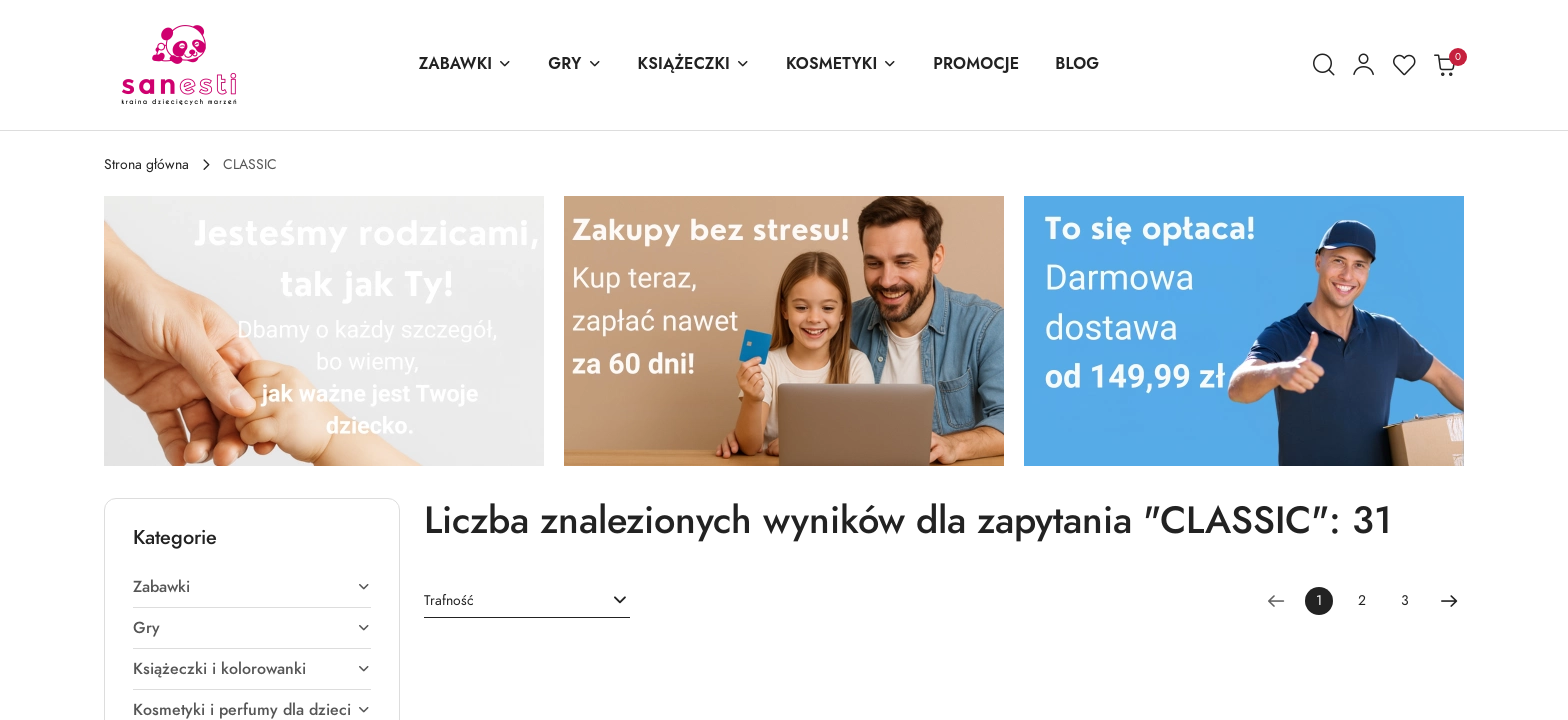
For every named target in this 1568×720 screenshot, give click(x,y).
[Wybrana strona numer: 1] (1319, 601)
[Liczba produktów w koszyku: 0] (1444, 65)
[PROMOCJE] (976, 65)
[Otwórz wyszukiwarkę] (1324, 65)
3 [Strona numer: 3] (1405, 600)
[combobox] (527, 601)
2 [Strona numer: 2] (1362, 600)
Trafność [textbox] (449, 600)
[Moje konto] (1364, 65)
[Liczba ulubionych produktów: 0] (1404, 65)
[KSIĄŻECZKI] (694, 65)
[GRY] (574, 65)
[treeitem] (252, 587)
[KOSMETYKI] (841, 65)
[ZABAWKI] (466, 65)
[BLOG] (1077, 65)
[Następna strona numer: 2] (1449, 601)
